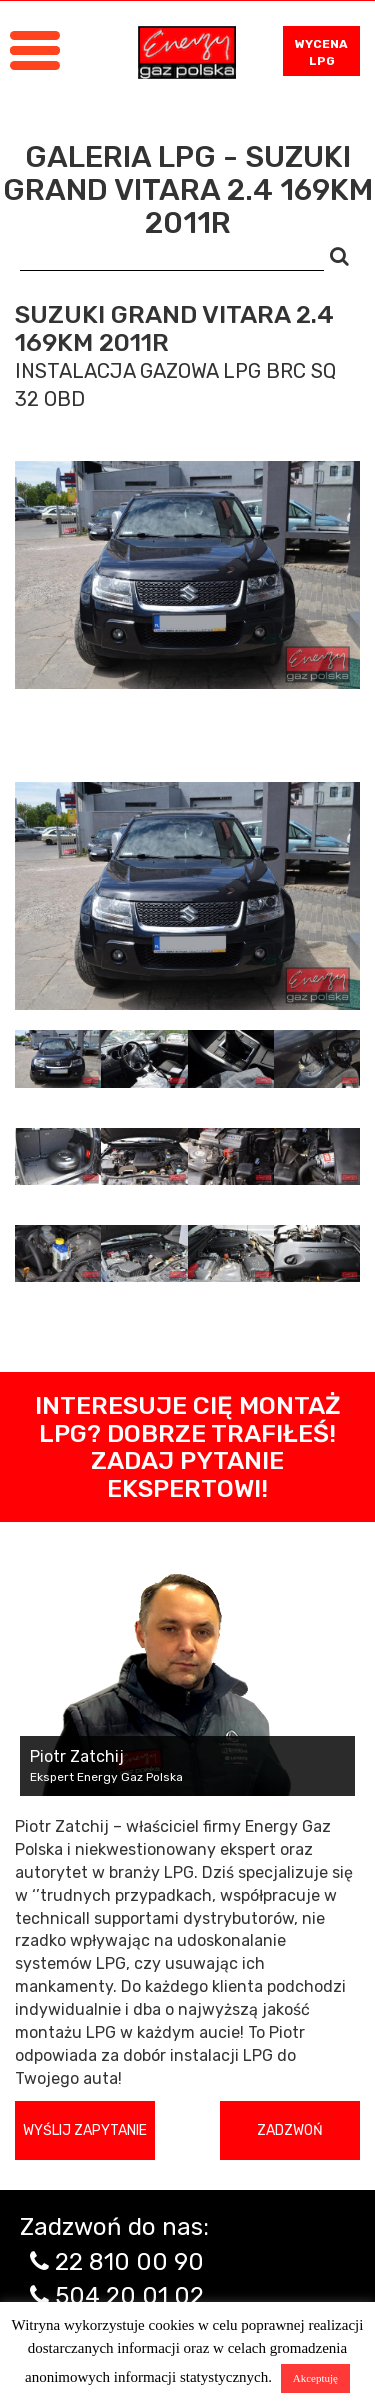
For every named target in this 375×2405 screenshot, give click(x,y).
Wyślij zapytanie (85, 2130)
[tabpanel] (187, 896)
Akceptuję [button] (315, 2378)
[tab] (58, 1058)
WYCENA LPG (321, 52)
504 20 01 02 (129, 2296)
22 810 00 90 (129, 2262)
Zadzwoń (290, 2130)
